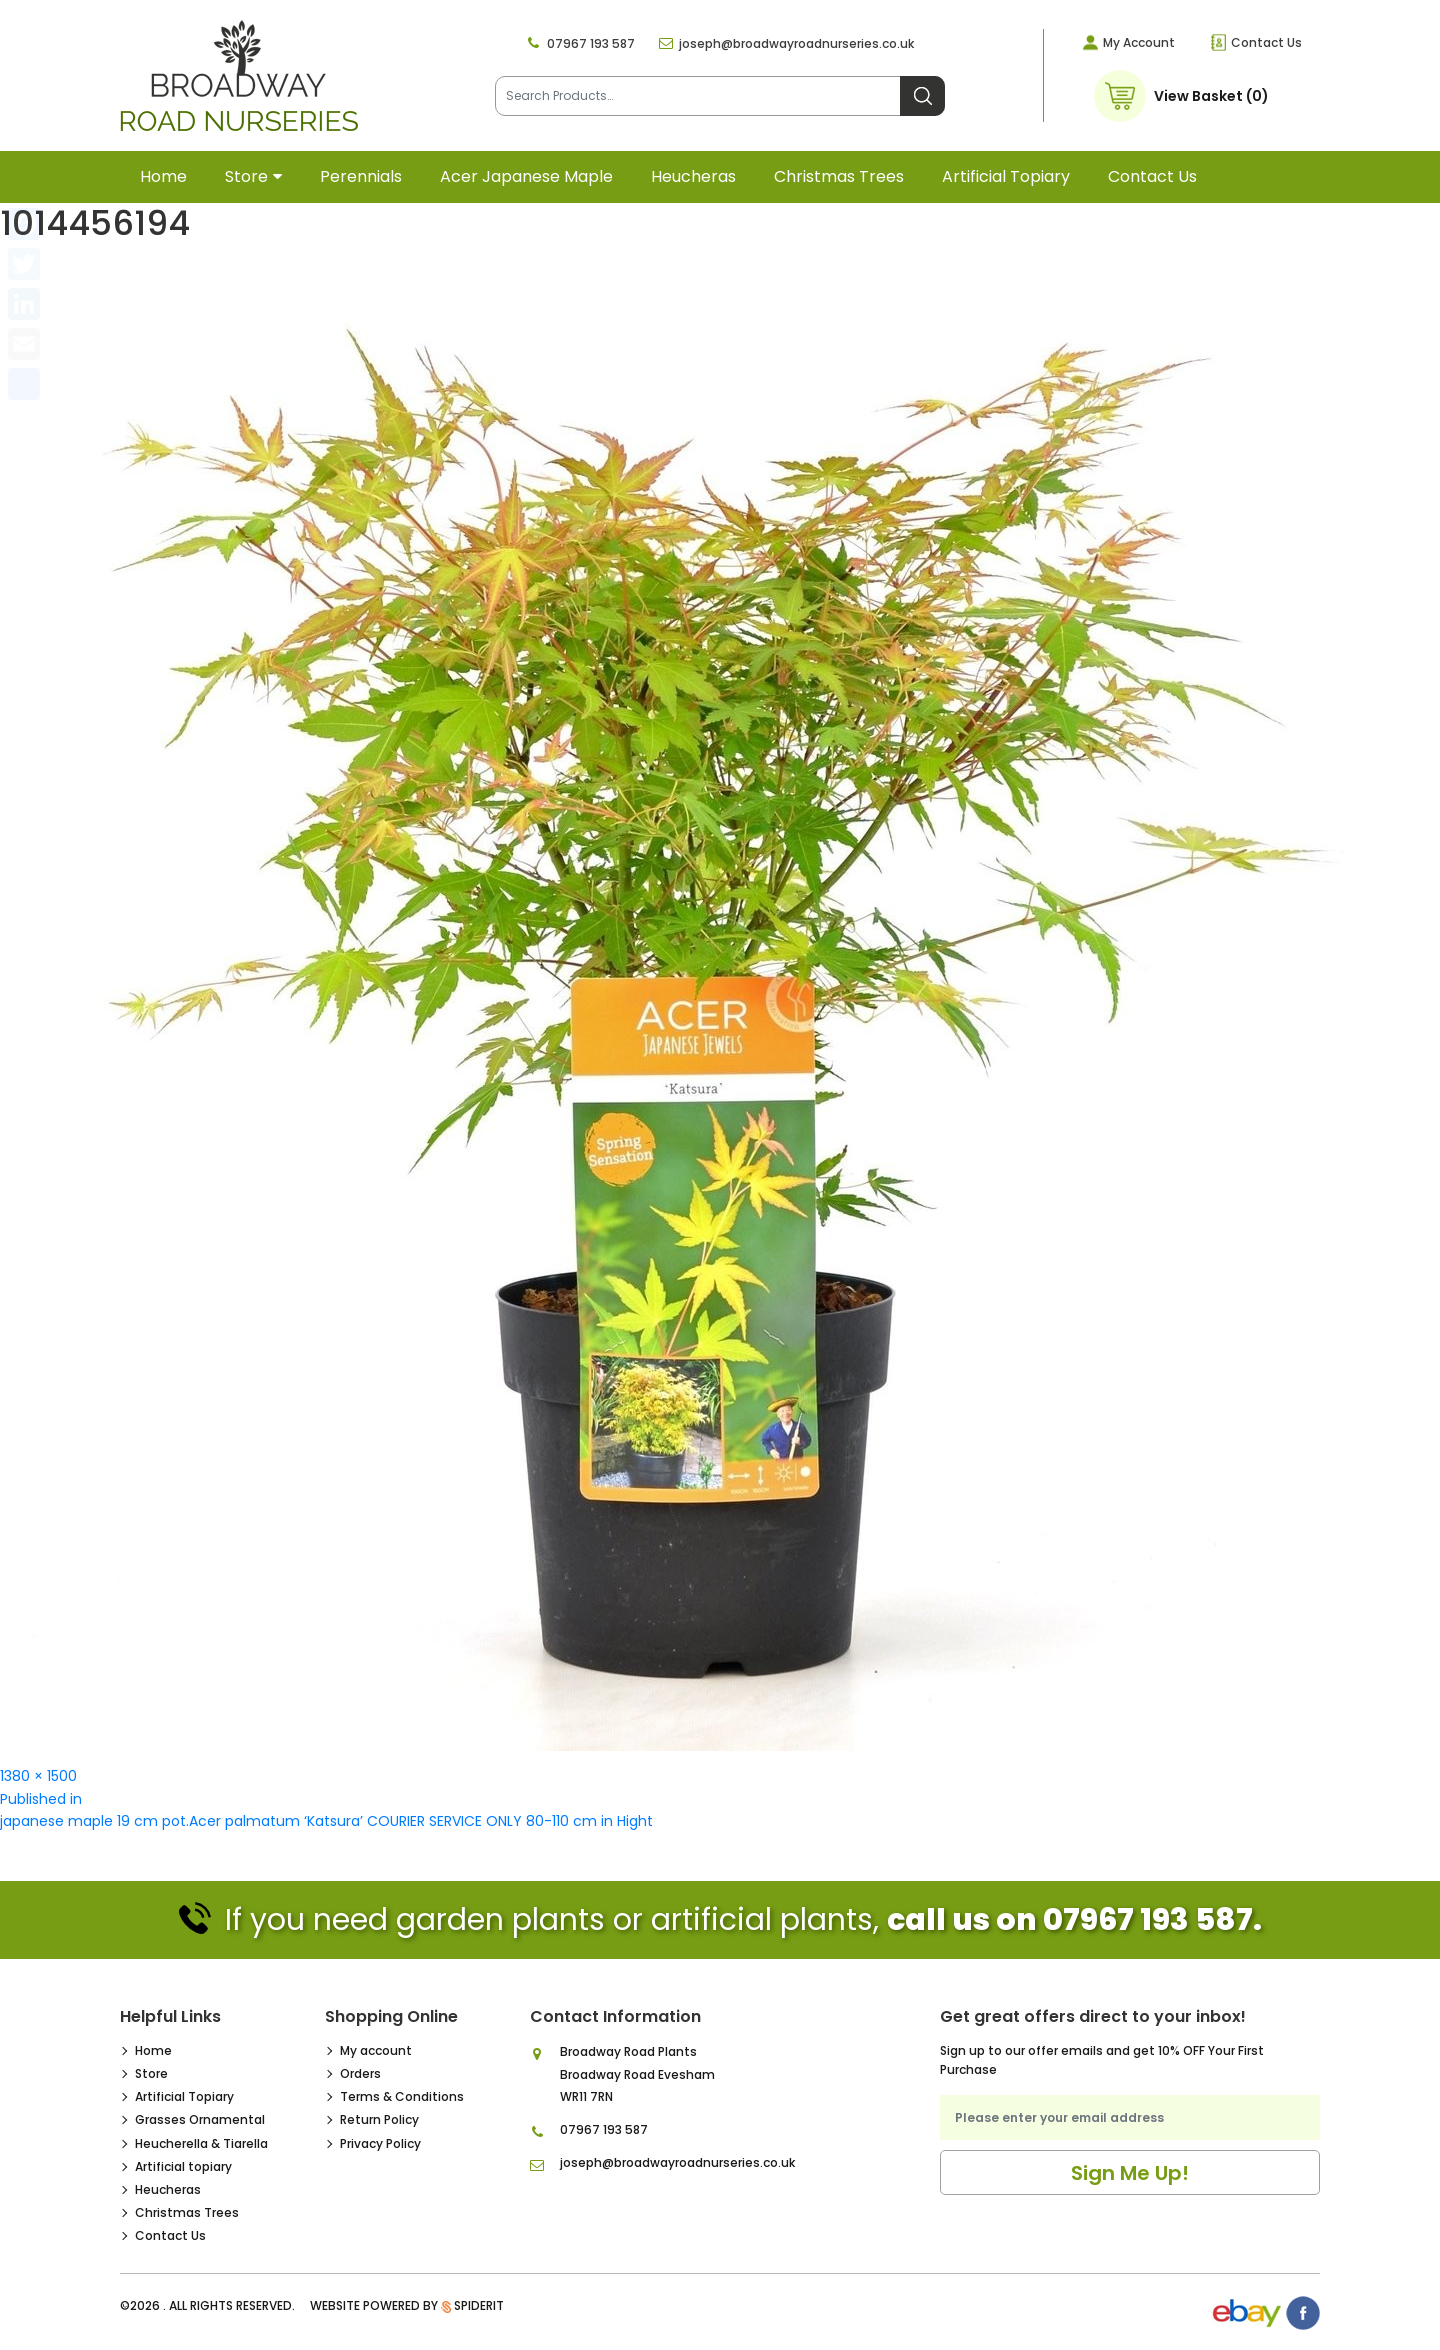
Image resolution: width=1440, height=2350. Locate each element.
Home (163, 176)
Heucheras (693, 176)
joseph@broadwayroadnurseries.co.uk (796, 43)
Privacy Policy (380, 2143)
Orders (360, 2073)
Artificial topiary (1006, 176)
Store (246, 176)
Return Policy (379, 2119)
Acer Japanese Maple (526, 176)
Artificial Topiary (184, 2096)
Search (922, 96)
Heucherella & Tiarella (201, 2143)
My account (376, 2050)
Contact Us (1266, 42)
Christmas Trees (839, 176)
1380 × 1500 (38, 1776)
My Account (1139, 42)
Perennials (361, 176)
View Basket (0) (1211, 96)
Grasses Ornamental (200, 2119)
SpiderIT (479, 2305)
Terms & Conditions (402, 2096)
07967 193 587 (591, 43)
